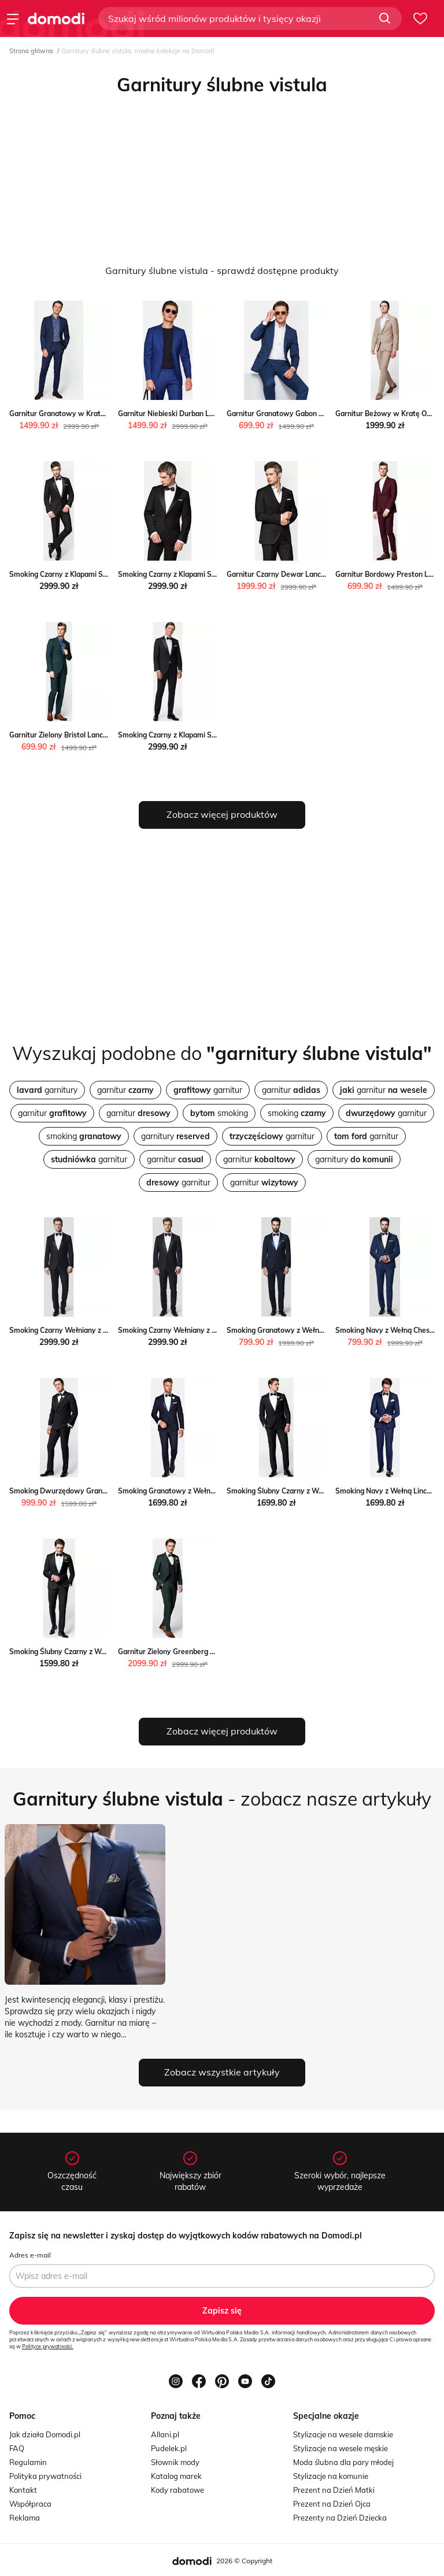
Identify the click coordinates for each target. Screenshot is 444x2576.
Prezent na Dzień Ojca (332, 2503)
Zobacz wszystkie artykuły (222, 2072)
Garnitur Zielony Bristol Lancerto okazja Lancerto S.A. (98, 735)
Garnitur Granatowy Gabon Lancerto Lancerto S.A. (311, 413)
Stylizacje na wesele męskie (340, 2448)
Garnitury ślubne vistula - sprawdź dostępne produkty (222, 270)
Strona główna (31, 51)
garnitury (47, 1090)
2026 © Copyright (244, 2560)
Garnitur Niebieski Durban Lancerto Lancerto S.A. (200, 413)
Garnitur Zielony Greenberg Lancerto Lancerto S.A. (202, 1651)
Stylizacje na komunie (330, 2476)
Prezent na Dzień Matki (334, 2490)
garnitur (125, 1090)
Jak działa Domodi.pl (44, 2434)
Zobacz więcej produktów (222, 814)
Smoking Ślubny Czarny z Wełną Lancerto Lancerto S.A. (101, 1651)
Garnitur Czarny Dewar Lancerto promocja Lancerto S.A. (321, 574)
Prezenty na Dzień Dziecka (340, 2517)
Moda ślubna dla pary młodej (343, 2462)
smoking (219, 1113)
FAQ (16, 2448)
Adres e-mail (30, 2255)
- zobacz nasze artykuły (222, 1798)
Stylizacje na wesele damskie (343, 2434)
